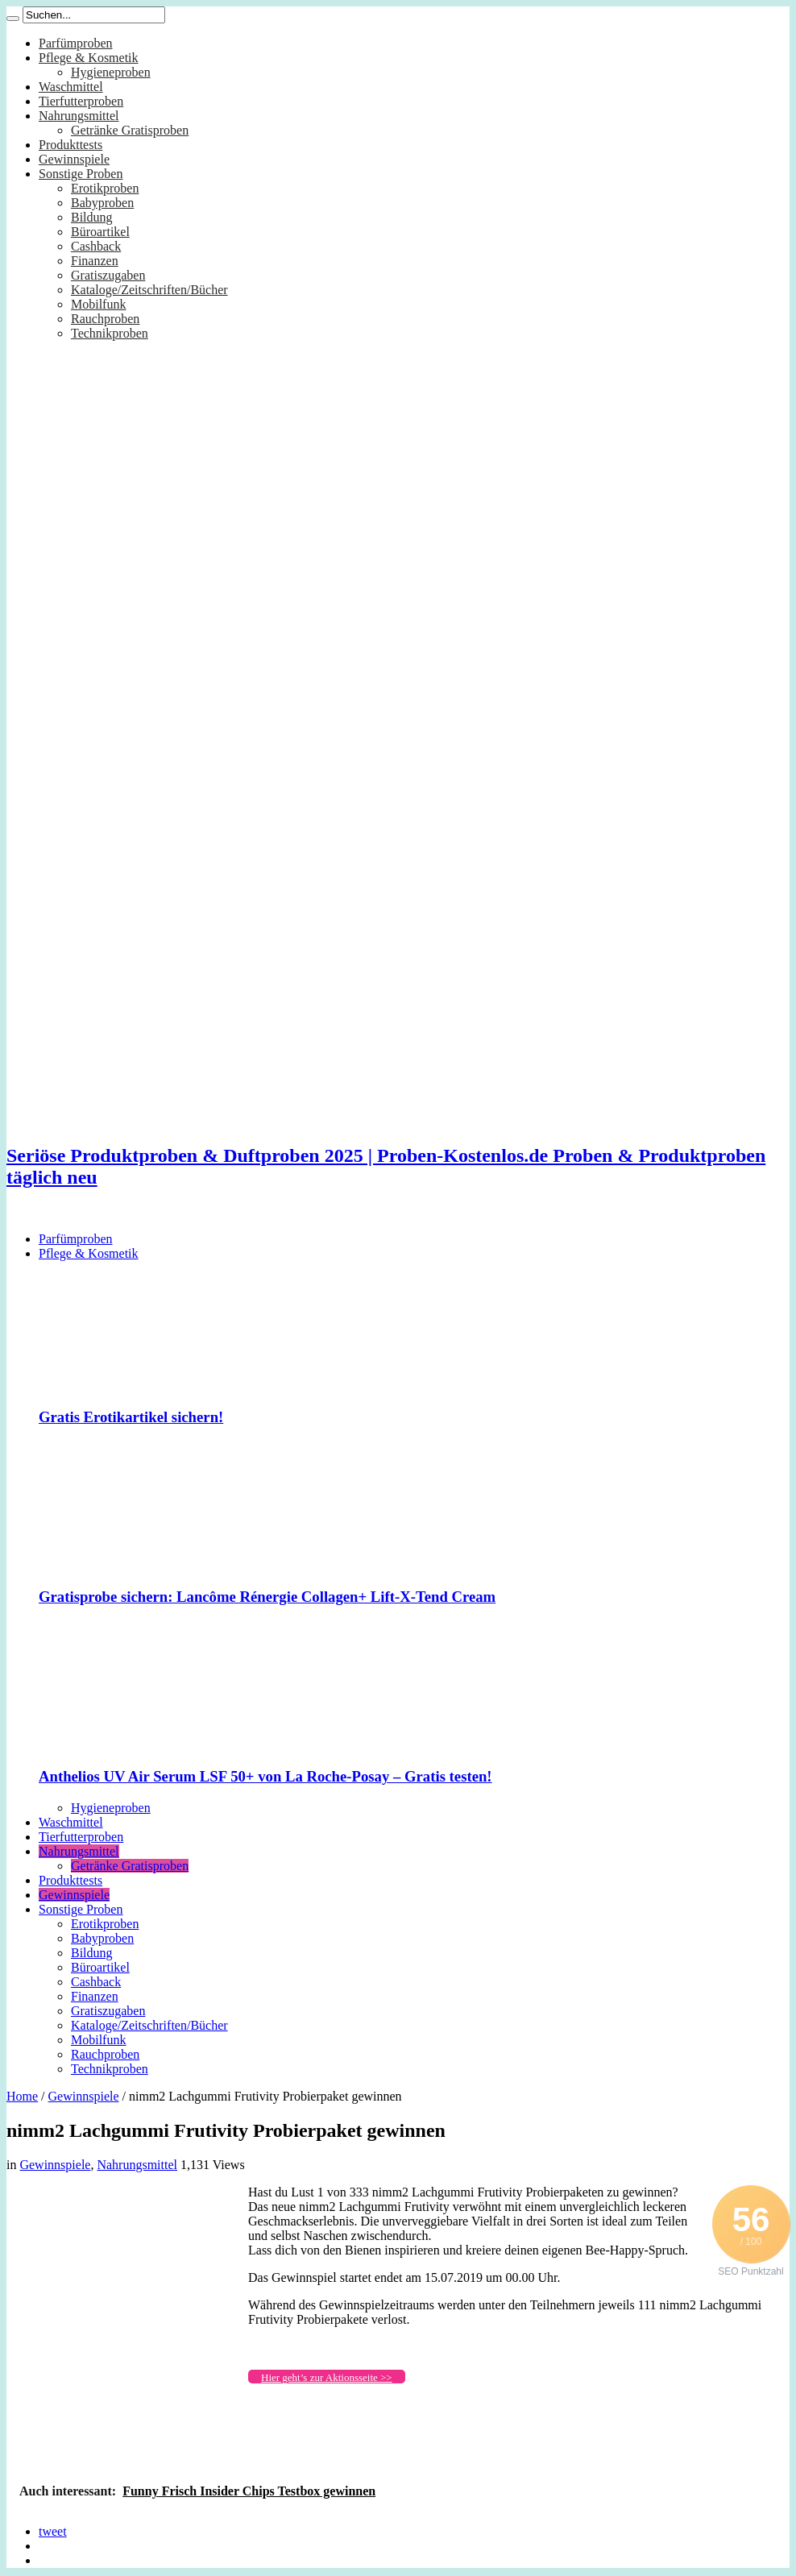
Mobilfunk (98, 304)
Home (22, 2096)
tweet (53, 2531)
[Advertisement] (127, 2286)
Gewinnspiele (74, 159)
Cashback (96, 246)
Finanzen (94, 261)
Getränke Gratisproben (130, 130)
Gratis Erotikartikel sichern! (131, 1416)
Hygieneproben (111, 72)
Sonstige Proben (80, 173)
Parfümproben (76, 43)
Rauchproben (105, 319)
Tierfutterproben (81, 101)
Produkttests (70, 144)
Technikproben (109, 333)
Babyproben (102, 202)
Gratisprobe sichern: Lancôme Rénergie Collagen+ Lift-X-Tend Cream (267, 1596)
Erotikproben (105, 188)
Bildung (92, 217)
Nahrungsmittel (79, 115)
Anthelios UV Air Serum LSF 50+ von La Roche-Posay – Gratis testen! (265, 1776)
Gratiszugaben (108, 275)
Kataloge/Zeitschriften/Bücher (149, 290)
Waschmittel (71, 86)
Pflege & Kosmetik (89, 57)
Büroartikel (100, 232)
